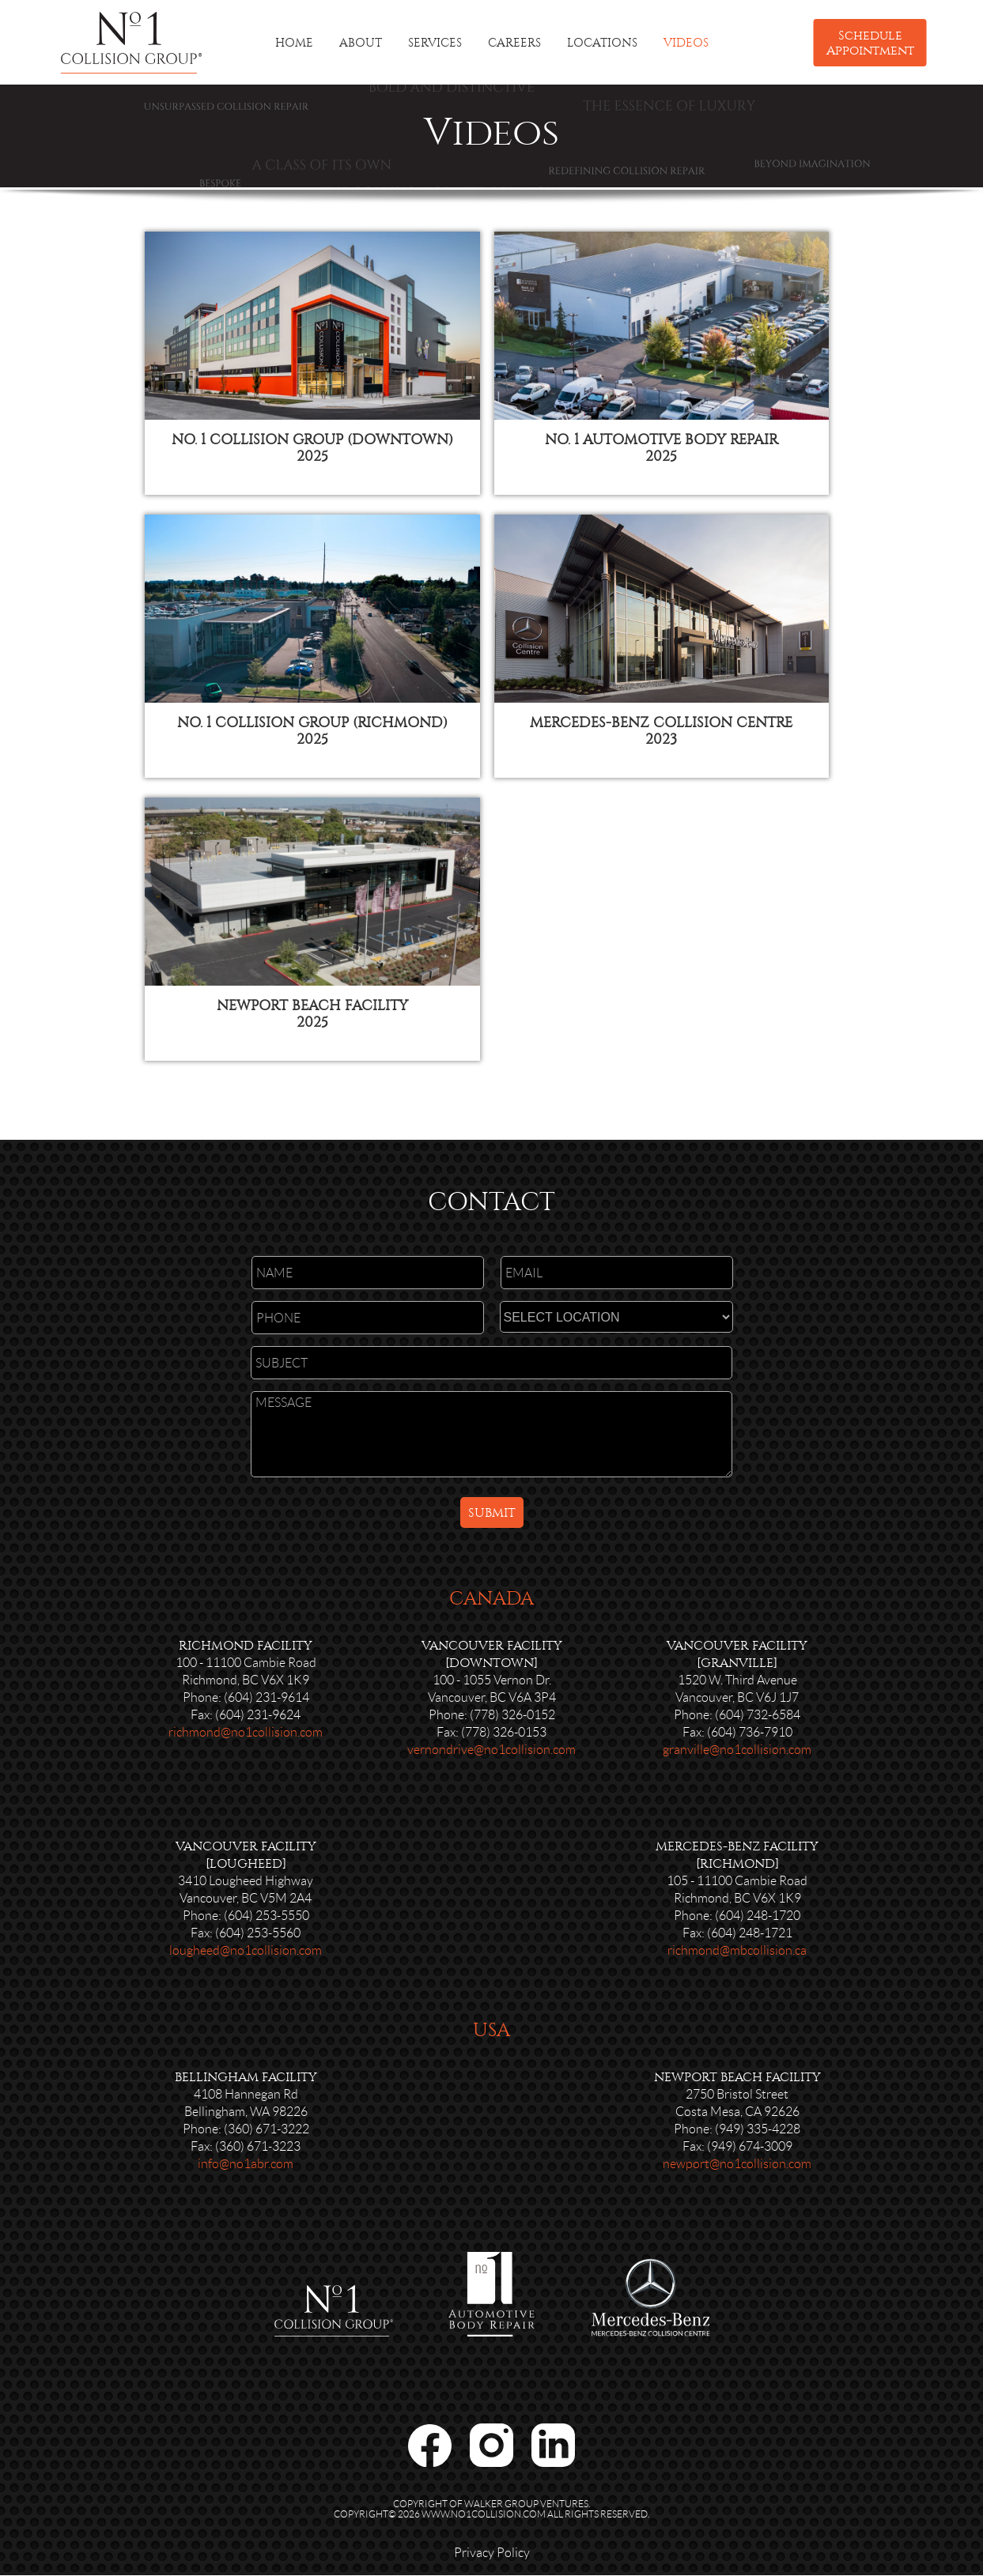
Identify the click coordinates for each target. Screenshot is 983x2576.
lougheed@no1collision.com (245, 1952)
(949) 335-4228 (757, 2131)
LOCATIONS (602, 43)
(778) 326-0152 (512, 1717)
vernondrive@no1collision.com (491, 1752)
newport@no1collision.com (737, 2166)
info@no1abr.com (245, 2166)
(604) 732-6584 (757, 1717)
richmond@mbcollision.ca (737, 1952)
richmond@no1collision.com (245, 1734)
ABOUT (360, 43)
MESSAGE (492, 1437)
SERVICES (435, 43)
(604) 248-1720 (757, 1918)
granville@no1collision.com (737, 1752)
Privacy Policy (492, 2555)
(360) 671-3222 (266, 2131)
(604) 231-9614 (266, 1700)
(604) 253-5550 (266, 1918)
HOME (294, 43)
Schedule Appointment (870, 43)
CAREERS (514, 43)
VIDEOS (686, 43)
